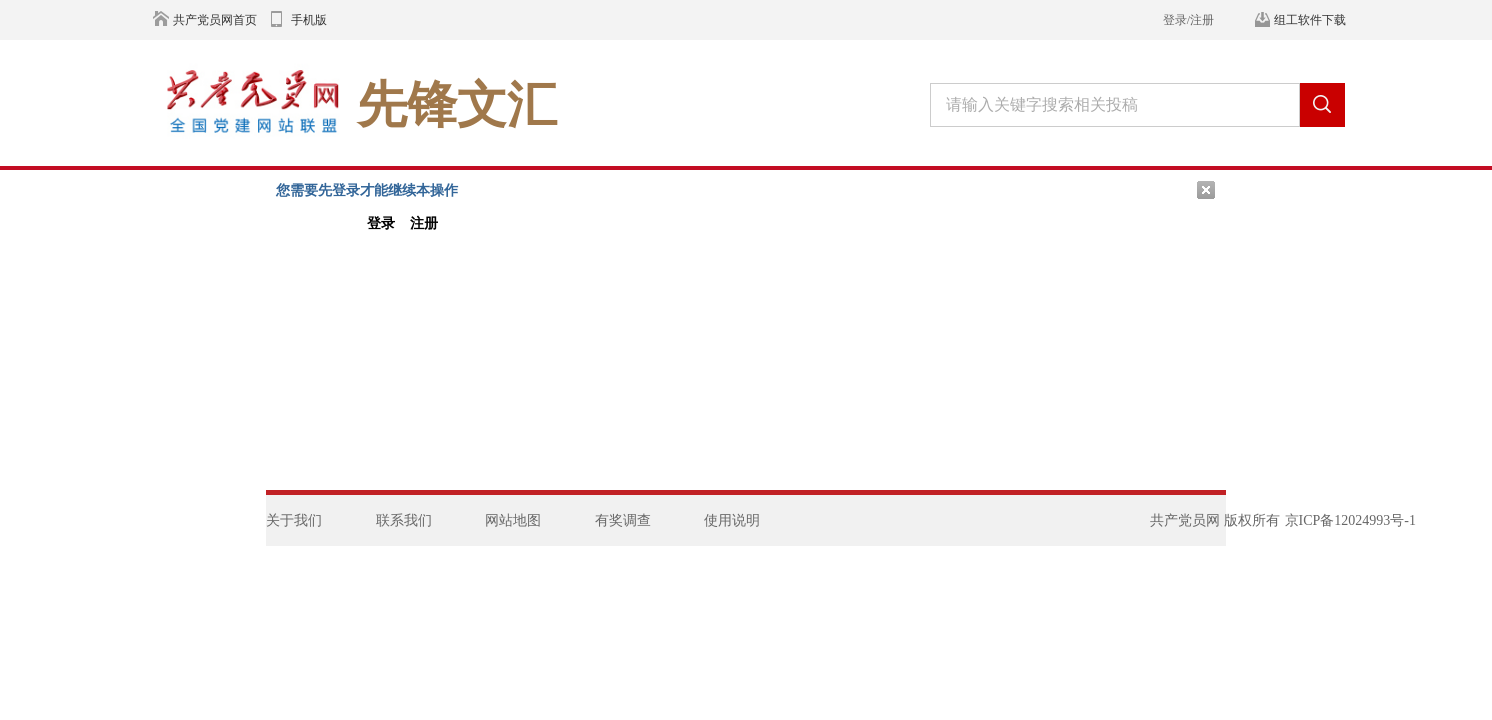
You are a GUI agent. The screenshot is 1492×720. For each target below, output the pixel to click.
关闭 (1206, 190)
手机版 (309, 20)
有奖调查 (623, 520)
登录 (381, 223)
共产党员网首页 (215, 20)
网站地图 (513, 520)
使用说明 (732, 520)
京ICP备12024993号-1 (1350, 520)
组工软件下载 (1310, 20)
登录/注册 (1188, 20)
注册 (424, 223)
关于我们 (294, 520)
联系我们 (404, 520)
